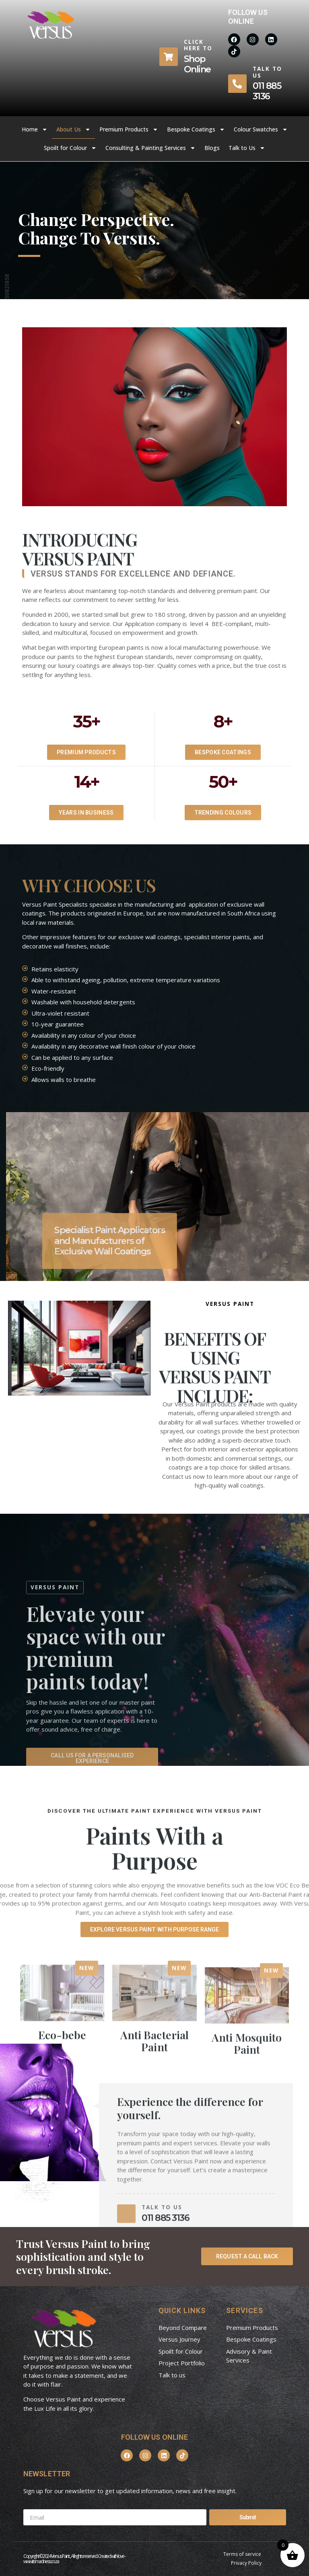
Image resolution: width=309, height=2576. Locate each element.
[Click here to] (168, 56)
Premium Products (128, 129)
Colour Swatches (261, 129)
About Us (73, 129)
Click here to (198, 45)
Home (34, 129)
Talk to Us (247, 148)
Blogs (212, 148)
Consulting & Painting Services (150, 148)
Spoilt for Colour (70, 148)
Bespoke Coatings (196, 129)
